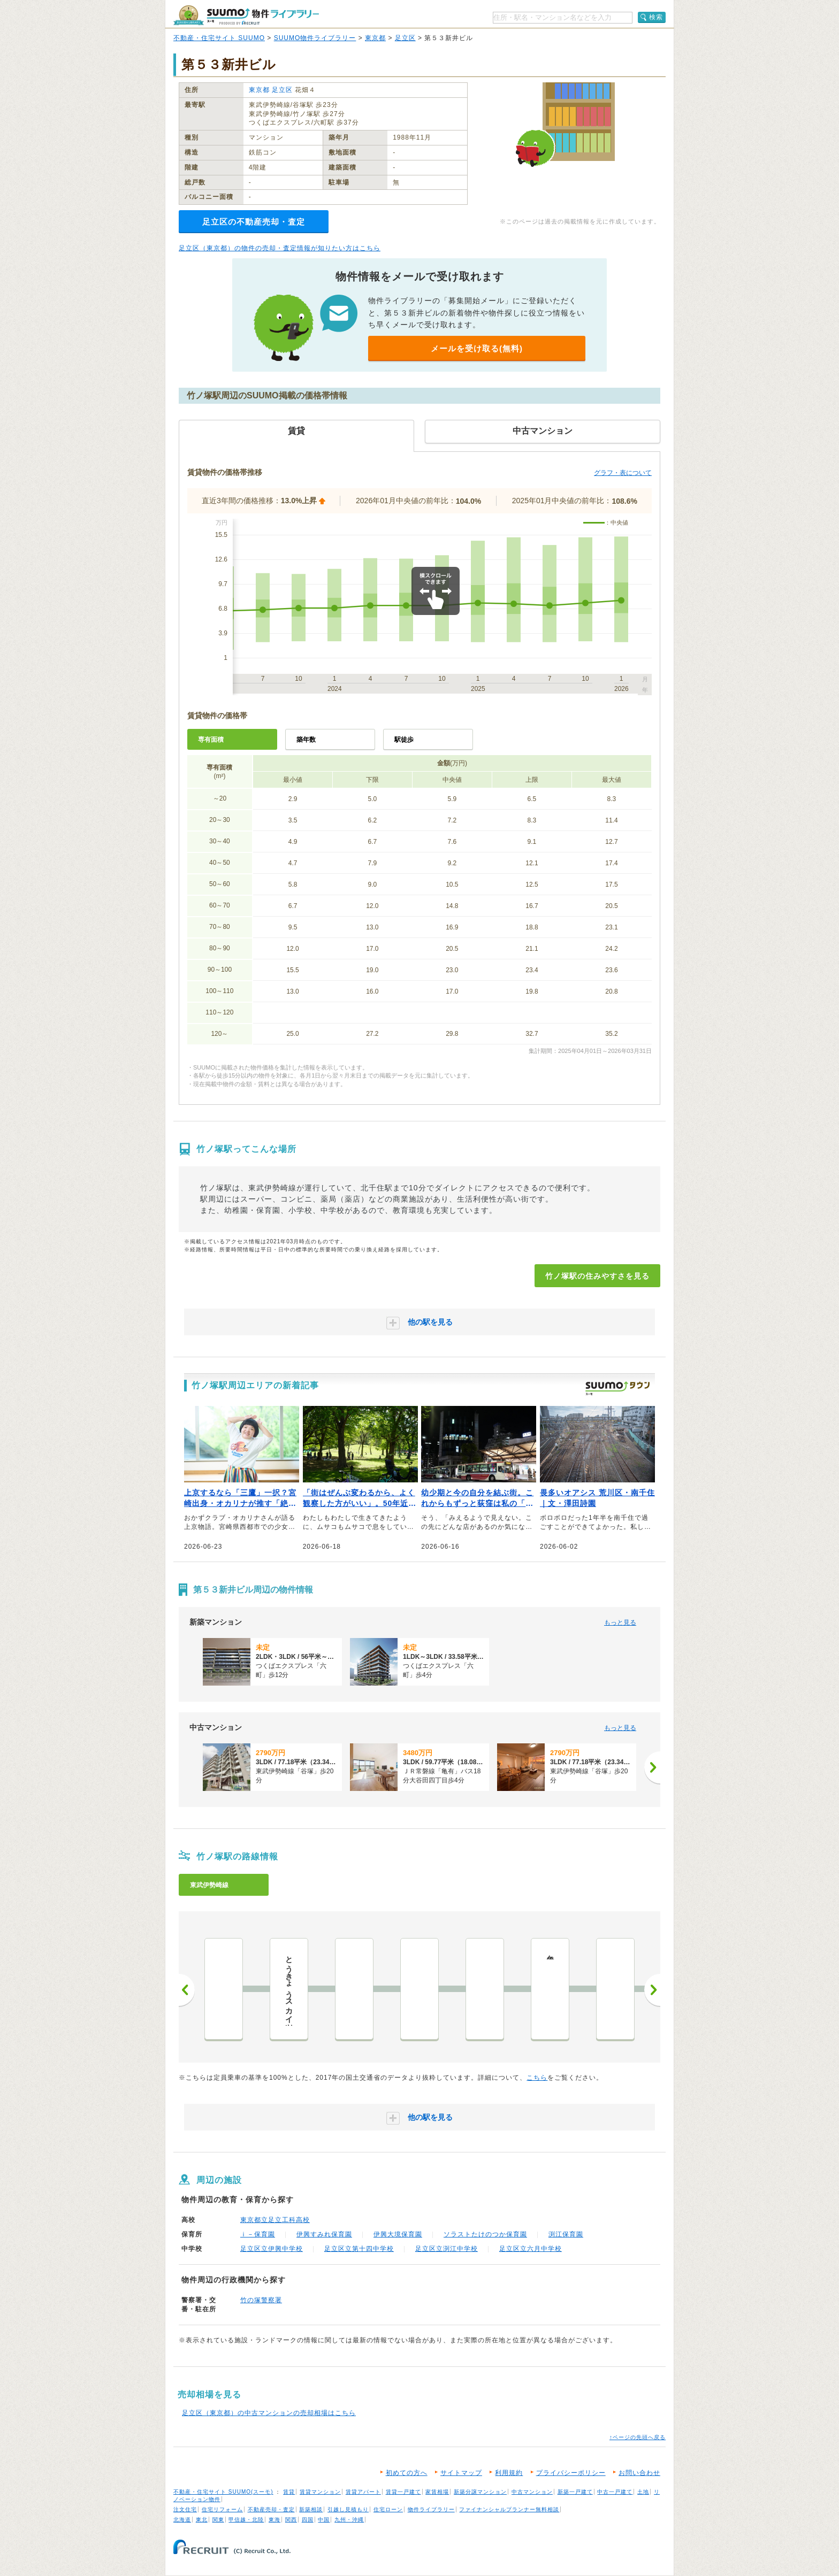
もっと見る (620, 1622)
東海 (274, 2520)
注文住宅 (185, 2509)
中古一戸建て (614, 2492)
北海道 (182, 2520)
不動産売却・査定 (271, 2509)
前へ (187, 1989)
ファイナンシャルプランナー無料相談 (509, 2509)
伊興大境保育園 (397, 2234)
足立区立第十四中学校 (359, 2248)
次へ (652, 1989)
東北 (202, 2520)
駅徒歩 (404, 739)
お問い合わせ (639, 2473)
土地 (643, 2492)
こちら (537, 2077)
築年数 (306, 739)
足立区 (405, 38)
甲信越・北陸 (246, 2520)
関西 (291, 2520)
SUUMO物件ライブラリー (315, 38)
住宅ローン (388, 2509)
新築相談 (311, 2509)
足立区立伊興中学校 (271, 2248)
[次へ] (652, 1767)
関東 (218, 2520)
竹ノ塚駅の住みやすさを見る (597, 1276)
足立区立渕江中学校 (446, 2248)
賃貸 (289, 2492)
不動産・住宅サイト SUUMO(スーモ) (223, 2492)
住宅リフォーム (222, 2509)
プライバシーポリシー (571, 2473)
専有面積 (211, 739)
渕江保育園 (565, 2234)
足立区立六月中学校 (530, 2248)
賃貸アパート (363, 2492)
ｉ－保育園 (257, 2234)
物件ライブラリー (431, 2509)
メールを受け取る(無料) (477, 348)
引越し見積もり (348, 2509)
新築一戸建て (575, 2492)
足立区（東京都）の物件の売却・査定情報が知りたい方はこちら (279, 248)
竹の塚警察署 (261, 2300)
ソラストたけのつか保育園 (485, 2234)
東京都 (375, 38)
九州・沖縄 (349, 2520)
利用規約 (509, 2473)
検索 (656, 17)
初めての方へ (407, 2473)
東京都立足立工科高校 (275, 2220)
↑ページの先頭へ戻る (637, 2437)
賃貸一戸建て (403, 2492)
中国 (324, 2520)
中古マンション (532, 2492)
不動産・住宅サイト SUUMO (219, 38)
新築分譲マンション (480, 2492)
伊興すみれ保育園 (324, 2234)
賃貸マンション (320, 2492)
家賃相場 (437, 2492)
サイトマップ (461, 2473)
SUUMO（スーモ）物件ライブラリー (246, 15)
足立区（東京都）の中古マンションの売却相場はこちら (269, 2413)
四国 (308, 2520)
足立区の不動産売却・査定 (253, 221)
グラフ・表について (623, 472)
